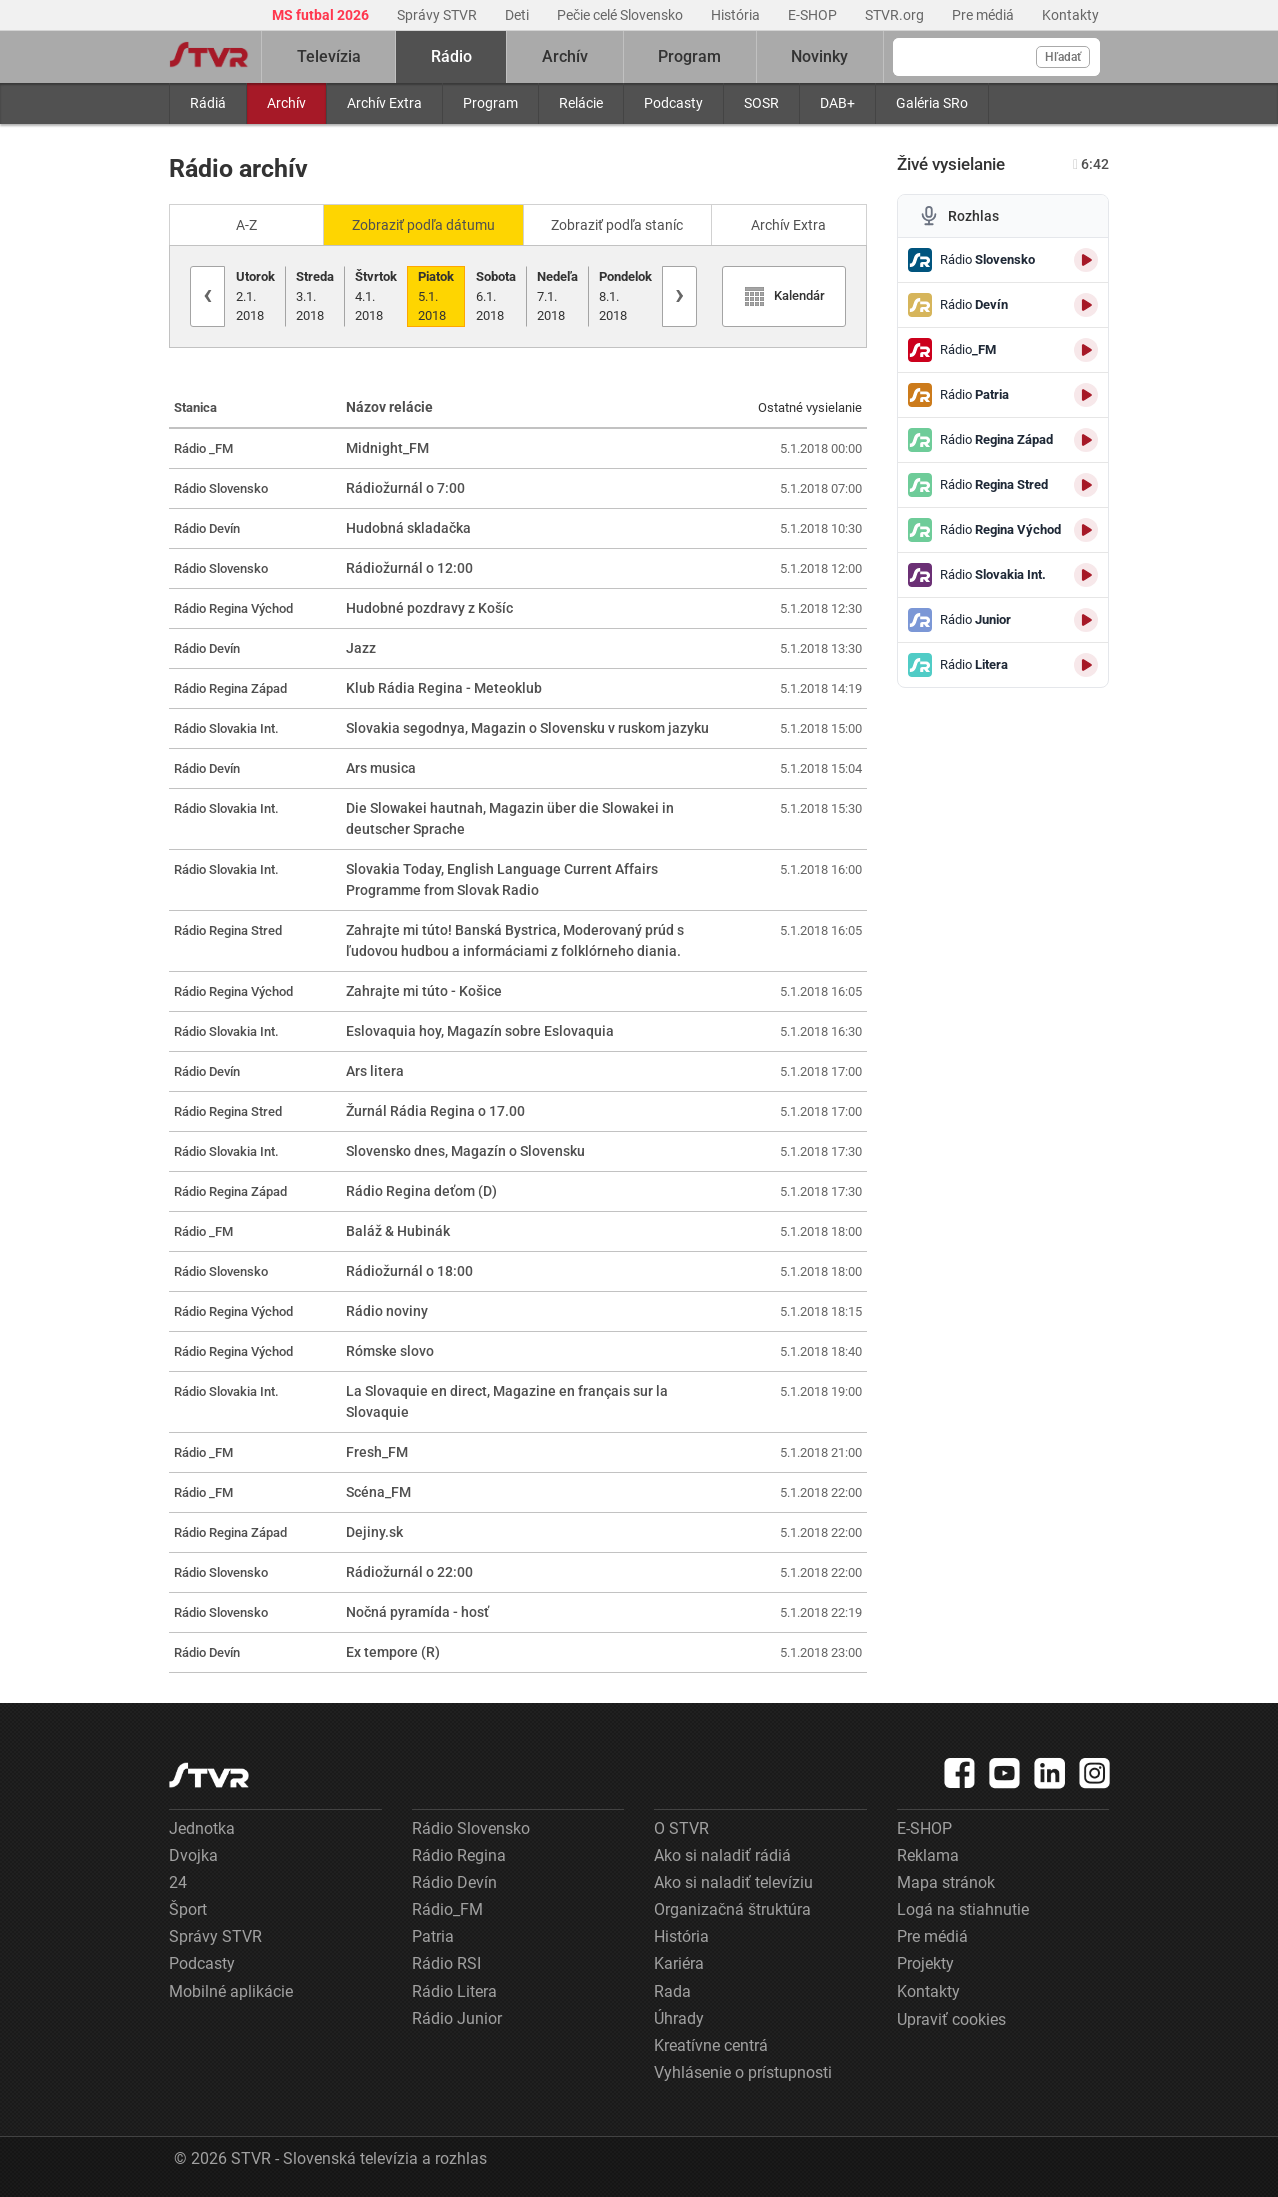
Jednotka (202, 1828)
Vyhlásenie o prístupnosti (743, 2072)
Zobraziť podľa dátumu (423, 225)
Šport (188, 1909)
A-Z (246, 225)
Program (490, 103)
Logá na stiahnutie (963, 1909)
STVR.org (896, 15)
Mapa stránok (946, 1882)
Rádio (451, 56)
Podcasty (673, 103)
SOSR (761, 103)
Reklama (928, 1855)
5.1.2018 (436, 296)
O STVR (681, 1828)
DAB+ (837, 103)
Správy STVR (438, 15)
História (737, 15)
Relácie (581, 103)
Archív (286, 103)
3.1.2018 (315, 296)
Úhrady (679, 2018)
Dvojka (193, 1855)
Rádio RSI (446, 1963)
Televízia (329, 56)
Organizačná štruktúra (732, 1909)
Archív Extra (384, 103)
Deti (518, 15)
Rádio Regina (459, 1855)
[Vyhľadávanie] (996, 57)
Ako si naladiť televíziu (733, 1882)
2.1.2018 (255, 296)
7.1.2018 (557, 296)
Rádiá (208, 103)
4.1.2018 (376, 296)
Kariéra (679, 1963)
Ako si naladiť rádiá (722, 1855)
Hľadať (1063, 57)
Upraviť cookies (951, 2019)
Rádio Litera (454, 1991)
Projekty (925, 1963)
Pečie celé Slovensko (621, 15)
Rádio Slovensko (471, 1828)
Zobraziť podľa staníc (617, 225)
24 (178, 1882)
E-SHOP (814, 15)
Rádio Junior (457, 2018)
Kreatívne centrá (711, 2045)
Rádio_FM (447, 1909)
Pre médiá (984, 15)
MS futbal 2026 (322, 15)
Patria (433, 1936)
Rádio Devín (454, 1882)
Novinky (819, 56)
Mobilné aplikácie (231, 1991)
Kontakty (1070, 15)
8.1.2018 (625, 296)
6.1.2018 (496, 296)
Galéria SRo (932, 103)
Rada (672, 1991)
